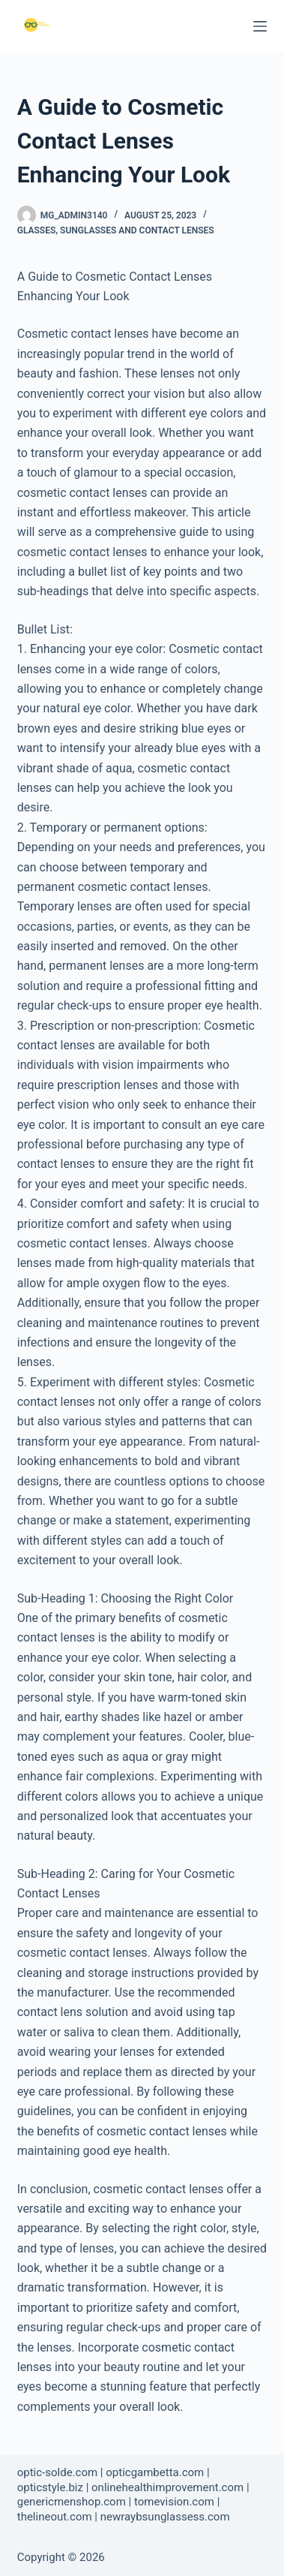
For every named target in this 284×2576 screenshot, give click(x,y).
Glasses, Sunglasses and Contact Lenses (115, 230)
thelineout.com (54, 2516)
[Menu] (260, 26)
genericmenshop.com (71, 2501)
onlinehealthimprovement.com (167, 2487)
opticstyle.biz (50, 2487)
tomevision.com (174, 2501)
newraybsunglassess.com (165, 2516)
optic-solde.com (57, 2472)
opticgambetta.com (155, 2472)
